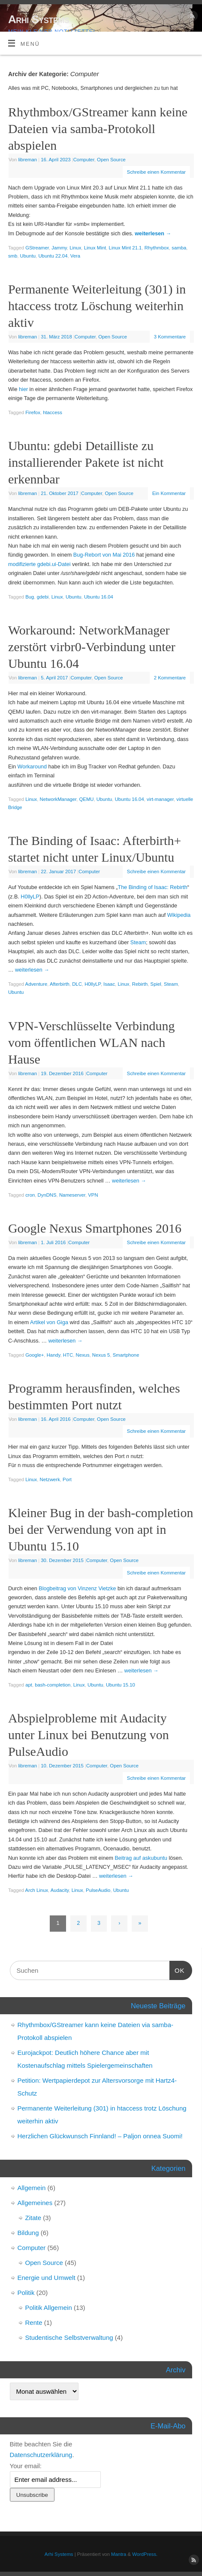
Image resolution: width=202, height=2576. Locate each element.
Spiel (156, 984)
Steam (138, 943)
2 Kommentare (170, 677)
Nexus (82, 1355)
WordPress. (144, 2554)
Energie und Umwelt (46, 2277)
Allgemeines (35, 2202)
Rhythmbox (157, 247)
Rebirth (140, 984)
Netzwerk (50, 1479)
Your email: (26, 2465)
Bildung (28, 2232)
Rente (33, 2322)
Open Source (111, 159)
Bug (29, 596)
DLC (77, 984)
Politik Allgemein (48, 2307)
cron (30, 1195)
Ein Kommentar (169, 493)
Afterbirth (59, 984)
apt (28, 1684)
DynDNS (47, 1195)
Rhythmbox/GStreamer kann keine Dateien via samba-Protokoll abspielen (97, 128)
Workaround (32, 767)
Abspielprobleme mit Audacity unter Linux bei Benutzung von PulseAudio (88, 1734)
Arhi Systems (38, 19)
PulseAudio (98, 1890)
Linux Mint (95, 247)
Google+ (34, 1355)
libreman (27, 159)
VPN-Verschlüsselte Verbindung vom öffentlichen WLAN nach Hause (91, 1042)
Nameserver (72, 1195)
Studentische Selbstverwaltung (69, 2337)
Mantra (118, 2554)
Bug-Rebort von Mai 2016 (104, 555)
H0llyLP (30, 897)
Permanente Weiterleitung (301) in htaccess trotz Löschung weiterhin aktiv (97, 305)
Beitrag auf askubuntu (141, 1858)
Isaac (109, 984)
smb (12, 255)
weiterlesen (153, 234)
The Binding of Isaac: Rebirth (152, 887)
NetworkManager (58, 799)
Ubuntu (28, 255)
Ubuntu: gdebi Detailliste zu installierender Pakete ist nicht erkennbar (85, 462)
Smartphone (126, 1355)
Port (67, 1479)
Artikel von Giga (49, 1322)
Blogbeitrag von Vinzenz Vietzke (77, 1589)
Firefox (32, 412)
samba (179, 247)
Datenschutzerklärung (41, 2454)
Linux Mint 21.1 (125, 247)
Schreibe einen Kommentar (156, 172)
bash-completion (52, 1684)
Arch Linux (36, 1890)
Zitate (33, 2217)
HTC (68, 1355)
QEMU (86, 799)
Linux (75, 247)
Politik (26, 2292)
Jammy (59, 247)
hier (23, 389)
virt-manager (160, 799)
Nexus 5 (101, 1355)
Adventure (36, 984)
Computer (83, 159)
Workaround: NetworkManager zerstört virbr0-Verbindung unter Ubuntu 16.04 (91, 646)
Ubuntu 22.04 (52, 255)
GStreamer (37, 247)
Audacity (60, 1890)
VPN (93, 1195)
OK (177, 1969)
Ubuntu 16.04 (98, 596)
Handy (53, 1355)
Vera (75, 255)
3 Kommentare (170, 336)
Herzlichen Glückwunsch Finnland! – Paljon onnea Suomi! (100, 2136)
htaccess (52, 412)
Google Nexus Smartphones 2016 (94, 1228)
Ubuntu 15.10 (120, 1684)
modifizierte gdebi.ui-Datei (39, 564)
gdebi (43, 596)
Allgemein (32, 2187)
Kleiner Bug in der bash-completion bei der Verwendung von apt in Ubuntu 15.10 (100, 1529)
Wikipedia (179, 915)
